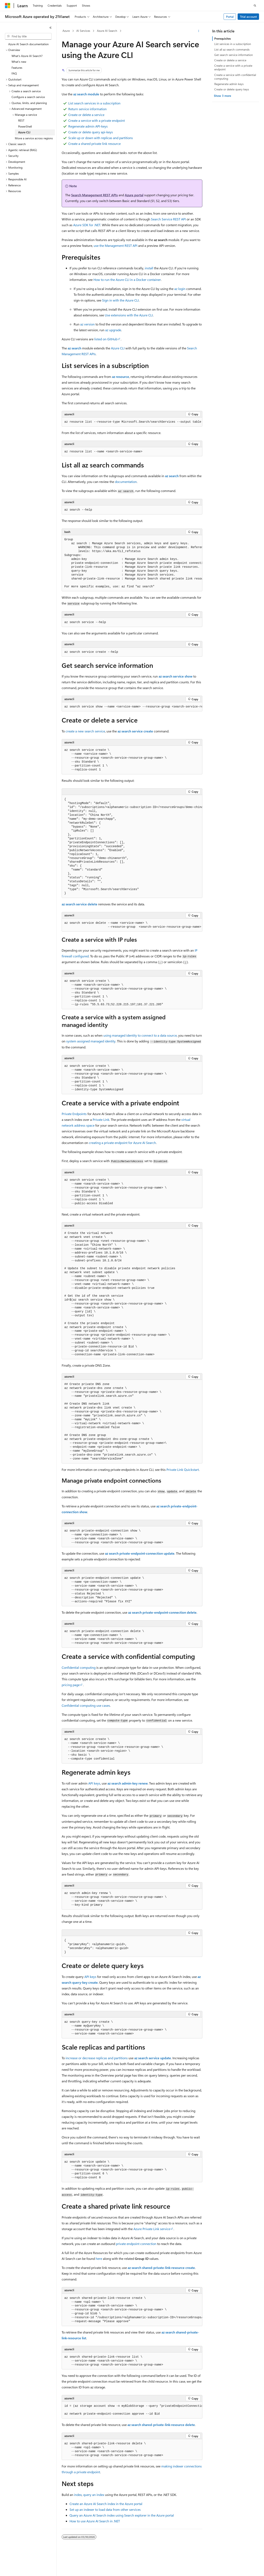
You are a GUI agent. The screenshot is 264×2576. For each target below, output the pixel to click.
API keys (94, 1783)
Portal (230, 17)
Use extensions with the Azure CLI (129, 315)
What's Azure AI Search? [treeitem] (27, 56)
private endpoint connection (136, 2243)
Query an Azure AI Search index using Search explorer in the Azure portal (122, 2515)
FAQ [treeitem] (14, 73)
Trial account (248, 17)
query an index (93, 2494)
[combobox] (28, 36)
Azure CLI (118, 348)
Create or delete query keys (231, 89)
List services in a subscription (232, 44)
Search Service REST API (168, 219)
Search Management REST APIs (94, 195)
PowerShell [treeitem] (25, 126)
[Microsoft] (7, 5)
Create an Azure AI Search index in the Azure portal (106, 2503)
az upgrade (113, 330)
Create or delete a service (86, 114)
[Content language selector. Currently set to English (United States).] (24, 2569)
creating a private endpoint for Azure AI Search (122, 1142)
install (149, 268)
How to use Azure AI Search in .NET (95, 2521)
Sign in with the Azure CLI (120, 300)
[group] (132, 563)
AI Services (83, 31)
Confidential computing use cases (86, 1705)
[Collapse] (50, 27)
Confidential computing (78, 1667)
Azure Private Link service (151, 2229)
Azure (66, 31)
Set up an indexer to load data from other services (105, 2509)
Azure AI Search (107, 31)
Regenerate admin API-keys (88, 126)
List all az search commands (232, 49)
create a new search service (85, 731)
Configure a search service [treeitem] (28, 97)
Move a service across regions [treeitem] (34, 138)
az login (179, 288)
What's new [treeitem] (19, 62)
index (78, 2494)
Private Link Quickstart (182, 1469)
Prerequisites (222, 38)
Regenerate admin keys (229, 84)
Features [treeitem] (17, 68)
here (99, 2258)
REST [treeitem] (21, 120)
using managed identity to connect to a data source (140, 1035)
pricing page (71, 1685)
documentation (126, 481)
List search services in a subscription (94, 103)
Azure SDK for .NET (86, 225)
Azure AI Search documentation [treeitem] (28, 44)
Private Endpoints (74, 1114)
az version (87, 324)
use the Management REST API (115, 245)
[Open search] (255, 5)
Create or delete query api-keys (90, 132)
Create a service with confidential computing (235, 76)
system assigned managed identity (91, 1041)
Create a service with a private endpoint (96, 120)
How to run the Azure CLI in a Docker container (127, 279)
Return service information (87, 109)
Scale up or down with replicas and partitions (100, 138)
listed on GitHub (105, 339)
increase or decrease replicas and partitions (97, 2058)
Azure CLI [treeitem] (24, 132)
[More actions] (198, 31)
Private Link (101, 1119)
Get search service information (233, 55)
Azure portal (134, 195)
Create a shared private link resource (94, 143)
